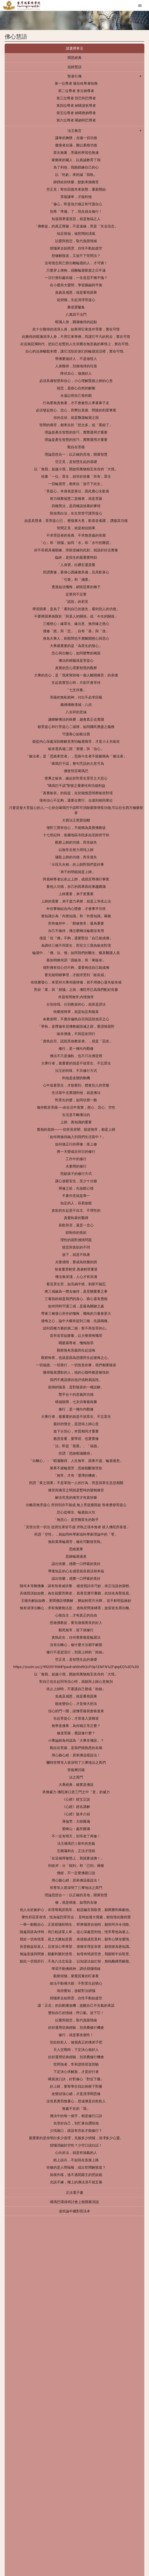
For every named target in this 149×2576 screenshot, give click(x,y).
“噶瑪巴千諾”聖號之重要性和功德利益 (76, 786)
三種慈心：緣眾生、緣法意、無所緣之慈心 (76, 624)
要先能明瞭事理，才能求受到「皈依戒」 (76, 975)
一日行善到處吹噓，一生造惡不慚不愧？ (76, 278)
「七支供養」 (76, 690)
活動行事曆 (108, 2435)
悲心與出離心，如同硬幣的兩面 (76, 653)
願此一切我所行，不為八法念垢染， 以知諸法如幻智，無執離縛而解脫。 (76, 1961)
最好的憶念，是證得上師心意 (76, 1424)
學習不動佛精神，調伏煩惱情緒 (76, 1969)
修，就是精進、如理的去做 (76, 1902)
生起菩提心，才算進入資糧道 (76, 1718)
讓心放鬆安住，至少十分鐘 (76, 1181)
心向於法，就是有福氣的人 (76, 2153)
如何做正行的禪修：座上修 (76, 1144)
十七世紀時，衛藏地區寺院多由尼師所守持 (76, 835)
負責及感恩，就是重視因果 (76, 292)
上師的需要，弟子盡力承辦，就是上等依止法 (76, 901)
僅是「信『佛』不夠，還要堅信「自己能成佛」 (76, 938)
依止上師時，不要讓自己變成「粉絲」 (76, 1689)
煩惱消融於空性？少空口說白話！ (76, 2145)
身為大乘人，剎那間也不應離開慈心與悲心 (76, 638)
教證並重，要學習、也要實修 (76, 1439)
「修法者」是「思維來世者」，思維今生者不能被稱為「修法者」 (76, 756)
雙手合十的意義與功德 (76, 1394)
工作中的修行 (76, 1159)
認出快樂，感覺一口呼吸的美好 (76, 1564)
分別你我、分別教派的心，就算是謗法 (76, 1004)
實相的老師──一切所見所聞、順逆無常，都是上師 (76, 1129)
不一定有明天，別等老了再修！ (76, 1836)
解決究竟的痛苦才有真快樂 (76, 1497)
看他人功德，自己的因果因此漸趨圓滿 (76, 886)
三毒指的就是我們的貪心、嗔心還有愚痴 (76, 1299)
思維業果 (76, 1549)
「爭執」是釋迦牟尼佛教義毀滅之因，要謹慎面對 (76, 1026)
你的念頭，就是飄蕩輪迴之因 (76, 418)
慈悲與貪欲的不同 (76, 1247)
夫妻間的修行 (76, 1166)
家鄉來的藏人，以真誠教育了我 (76, 160)
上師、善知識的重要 (76, 1122)
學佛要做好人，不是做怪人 (76, 359)
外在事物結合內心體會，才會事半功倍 (76, 909)
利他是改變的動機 (76, 1078)
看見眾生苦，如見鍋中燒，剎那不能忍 (76, 1284)
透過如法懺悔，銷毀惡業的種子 (76, 587)
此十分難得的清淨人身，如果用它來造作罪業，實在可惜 (76, 329)
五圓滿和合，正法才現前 (76, 1851)
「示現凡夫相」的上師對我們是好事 (76, 864)
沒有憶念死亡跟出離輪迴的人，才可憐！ (76, 263)
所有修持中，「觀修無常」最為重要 (76, 923)
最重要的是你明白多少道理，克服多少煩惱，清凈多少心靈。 (76, 2138)
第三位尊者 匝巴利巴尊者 (76, 98)
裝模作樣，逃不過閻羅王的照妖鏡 (76, 2175)
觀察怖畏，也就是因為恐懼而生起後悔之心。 (76, 1358)
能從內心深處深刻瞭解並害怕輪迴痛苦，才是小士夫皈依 (76, 741)
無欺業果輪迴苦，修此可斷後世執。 (76, 1542)
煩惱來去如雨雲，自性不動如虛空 (76, 248)
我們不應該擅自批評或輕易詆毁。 (76, 1380)
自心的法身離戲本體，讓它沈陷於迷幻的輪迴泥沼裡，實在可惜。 (76, 351)
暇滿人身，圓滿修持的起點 (76, 322)
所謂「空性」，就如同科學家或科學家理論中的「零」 (76, 1534)
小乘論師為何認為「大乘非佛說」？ (76, 1740)
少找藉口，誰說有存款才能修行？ (76, 2131)
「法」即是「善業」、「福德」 (76, 1446)
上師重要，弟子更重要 (76, 894)
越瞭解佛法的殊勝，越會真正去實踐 (76, 719)
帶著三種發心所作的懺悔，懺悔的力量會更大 (76, 1313)
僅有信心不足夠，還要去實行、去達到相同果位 (76, 800)
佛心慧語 (122, 2418)
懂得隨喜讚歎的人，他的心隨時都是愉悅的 (76, 1372)
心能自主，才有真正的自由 (76, 1615)
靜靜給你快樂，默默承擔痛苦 (76, 182)
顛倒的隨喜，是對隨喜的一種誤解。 (76, 1387)
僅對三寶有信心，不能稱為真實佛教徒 (76, 828)
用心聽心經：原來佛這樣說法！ (76, 1755)
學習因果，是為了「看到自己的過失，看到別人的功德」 (76, 609)
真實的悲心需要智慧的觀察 (76, 668)
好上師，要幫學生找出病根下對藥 (76, 2086)
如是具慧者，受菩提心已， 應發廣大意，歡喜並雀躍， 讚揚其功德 (76, 521)
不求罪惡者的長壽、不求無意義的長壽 (76, 535)
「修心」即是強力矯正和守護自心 (76, 204)
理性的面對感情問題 (76, 1240)
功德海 (134, 2432)
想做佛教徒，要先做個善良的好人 (76, 1623)
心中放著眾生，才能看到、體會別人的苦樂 (76, 1085)
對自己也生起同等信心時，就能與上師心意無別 (76, 1681)
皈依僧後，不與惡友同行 (76, 1034)
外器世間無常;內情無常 (76, 997)
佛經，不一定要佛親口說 (76, 1873)
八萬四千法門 (76, 314)
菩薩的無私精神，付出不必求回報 (76, 697)
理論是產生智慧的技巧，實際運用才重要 (76, 432)
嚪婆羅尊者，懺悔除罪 (76, 1343)
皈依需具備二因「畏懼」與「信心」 (76, 749)
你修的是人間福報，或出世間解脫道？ (76, 2167)
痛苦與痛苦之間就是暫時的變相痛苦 (76, 1490)
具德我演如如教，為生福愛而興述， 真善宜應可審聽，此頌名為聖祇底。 (76, 1593)
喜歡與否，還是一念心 (76, 1225)
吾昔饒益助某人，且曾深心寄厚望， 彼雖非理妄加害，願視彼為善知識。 (76, 1946)
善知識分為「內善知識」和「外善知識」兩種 (76, 916)
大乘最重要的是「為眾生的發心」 (76, 646)
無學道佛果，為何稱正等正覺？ (76, 1726)
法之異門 (76, 1777)
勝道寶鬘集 (76, 307)
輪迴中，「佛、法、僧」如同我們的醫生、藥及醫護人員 (76, 953)
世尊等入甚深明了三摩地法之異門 (76, 1888)
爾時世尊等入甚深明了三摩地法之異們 (76, 1762)
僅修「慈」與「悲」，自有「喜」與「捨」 (76, 631)
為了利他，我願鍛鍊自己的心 (76, 167)
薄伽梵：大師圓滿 (76, 1821)
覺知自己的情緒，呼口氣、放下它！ (76, 2013)
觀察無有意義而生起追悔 (76, 1350)
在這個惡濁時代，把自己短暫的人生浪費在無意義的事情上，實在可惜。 (76, 344)
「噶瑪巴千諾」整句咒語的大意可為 (76, 763)
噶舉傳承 (136, 2439)
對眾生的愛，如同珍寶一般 (76, 1100)
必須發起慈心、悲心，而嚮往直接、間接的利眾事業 (76, 410)
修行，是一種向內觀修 (76, 1048)
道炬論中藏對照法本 (74, 2211)
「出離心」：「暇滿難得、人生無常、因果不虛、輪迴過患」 (76, 1461)
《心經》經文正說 (76, 1799)
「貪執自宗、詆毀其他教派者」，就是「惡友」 (76, 1041)
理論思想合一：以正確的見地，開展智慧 (76, 454)
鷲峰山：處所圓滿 (76, 1829)
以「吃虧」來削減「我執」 (76, 175)
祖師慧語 (74, 67)
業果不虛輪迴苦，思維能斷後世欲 (76, 1468)
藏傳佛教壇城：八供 (76, 705)
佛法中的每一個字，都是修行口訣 (76, 2116)
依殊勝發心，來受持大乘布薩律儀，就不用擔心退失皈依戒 (76, 982)
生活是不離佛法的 (76, 1115)
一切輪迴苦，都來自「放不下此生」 (76, 484)
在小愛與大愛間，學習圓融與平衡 (76, 285)
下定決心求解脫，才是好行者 (76, 2072)
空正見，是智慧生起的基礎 (76, 462)
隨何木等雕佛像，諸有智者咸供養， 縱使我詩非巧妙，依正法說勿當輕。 (76, 1586)
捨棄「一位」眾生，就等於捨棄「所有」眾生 (76, 476)
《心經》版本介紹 (76, 1814)
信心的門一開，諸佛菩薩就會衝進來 (76, 1711)
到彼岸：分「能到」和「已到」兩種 (76, 1866)
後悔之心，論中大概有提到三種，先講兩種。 (76, 1321)
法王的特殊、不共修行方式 (76, 1071)
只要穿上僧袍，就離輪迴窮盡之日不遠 (76, 270)
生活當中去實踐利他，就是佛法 (76, 1093)
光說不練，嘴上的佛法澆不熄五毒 (76, 2182)
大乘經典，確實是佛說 (76, 1785)
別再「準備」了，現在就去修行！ (76, 211)
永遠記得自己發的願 (76, 395)
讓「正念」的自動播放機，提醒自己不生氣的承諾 (76, 2005)
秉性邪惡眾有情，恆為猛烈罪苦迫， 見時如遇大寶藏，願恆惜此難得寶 (76, 1917)
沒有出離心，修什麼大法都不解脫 (76, 1645)
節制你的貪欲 (76, 1232)
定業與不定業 (76, 594)
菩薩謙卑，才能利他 (76, 197)
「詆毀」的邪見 (76, 602)
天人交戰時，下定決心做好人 (76, 2050)
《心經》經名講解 (76, 1807)
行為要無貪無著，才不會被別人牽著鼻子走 (76, 403)
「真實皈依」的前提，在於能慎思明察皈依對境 (76, 793)
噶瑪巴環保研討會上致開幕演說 (74, 2202)
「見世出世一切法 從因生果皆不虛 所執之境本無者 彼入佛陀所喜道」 (76, 1527)
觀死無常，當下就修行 (76, 1630)
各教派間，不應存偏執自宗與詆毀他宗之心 (76, 1019)
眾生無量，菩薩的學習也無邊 (76, 153)
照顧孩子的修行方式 (76, 1174)
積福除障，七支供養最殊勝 (76, 1402)
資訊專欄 (122, 2439)
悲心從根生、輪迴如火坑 (76, 1512)
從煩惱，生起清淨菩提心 (76, 300)
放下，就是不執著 (76, 1255)
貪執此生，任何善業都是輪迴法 (76, 1637)
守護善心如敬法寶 (76, 734)
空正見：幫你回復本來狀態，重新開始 (76, 189)
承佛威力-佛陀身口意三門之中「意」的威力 (76, 1792)
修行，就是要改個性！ (76, 2035)
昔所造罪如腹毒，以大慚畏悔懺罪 (76, 1336)
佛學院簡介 (108, 2421)
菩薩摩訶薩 (76, 1770)
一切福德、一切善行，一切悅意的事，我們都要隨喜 (76, 1365)
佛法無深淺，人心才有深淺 (76, 1277)
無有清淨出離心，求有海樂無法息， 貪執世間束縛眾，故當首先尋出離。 (76, 1608)
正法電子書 (74, 2193)
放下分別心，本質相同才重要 (76, 1431)
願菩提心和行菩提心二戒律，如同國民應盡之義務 (76, 727)
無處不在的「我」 (76, 2108)
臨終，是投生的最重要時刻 (76, 557)
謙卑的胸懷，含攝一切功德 (76, 138)
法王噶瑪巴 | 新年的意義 (76, 1843)
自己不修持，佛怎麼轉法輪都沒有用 (76, 931)
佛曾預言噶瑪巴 (76, 771)
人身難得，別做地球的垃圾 (76, 366)
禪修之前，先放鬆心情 (76, 1188)
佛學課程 (122, 2425)
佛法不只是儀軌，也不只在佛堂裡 (76, 1056)
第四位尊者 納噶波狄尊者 (76, 105)
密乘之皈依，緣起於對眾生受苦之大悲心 (76, 778)
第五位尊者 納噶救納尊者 (76, 113)
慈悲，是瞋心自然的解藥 (76, 388)
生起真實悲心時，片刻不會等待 (76, 683)
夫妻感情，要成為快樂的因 (76, 1262)
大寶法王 (122, 2432)
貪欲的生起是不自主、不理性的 (76, 1210)
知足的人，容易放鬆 (76, 1203)
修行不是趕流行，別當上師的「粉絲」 (76, 1652)
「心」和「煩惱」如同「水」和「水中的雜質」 (76, 543)
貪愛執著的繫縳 (76, 1218)
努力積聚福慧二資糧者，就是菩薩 (76, 498)
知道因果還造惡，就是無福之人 (76, 219)
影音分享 (108, 2446)
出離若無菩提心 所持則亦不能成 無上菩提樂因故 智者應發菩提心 (76, 1505)
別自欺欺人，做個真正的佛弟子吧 (76, 2042)
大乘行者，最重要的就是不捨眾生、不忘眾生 (76, 1063)
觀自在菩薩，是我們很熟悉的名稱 (76, 1748)
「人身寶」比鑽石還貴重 (76, 565)
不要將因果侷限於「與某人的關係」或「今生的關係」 (76, 616)
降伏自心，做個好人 (76, 373)
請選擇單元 (74, 48)
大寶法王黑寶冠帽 (76, 820)
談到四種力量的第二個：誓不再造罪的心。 (76, 1328)
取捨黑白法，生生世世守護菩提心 (76, 513)
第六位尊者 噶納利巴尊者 (76, 120)
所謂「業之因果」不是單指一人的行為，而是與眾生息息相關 (76, 1483)
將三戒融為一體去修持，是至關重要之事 (76, 1291)
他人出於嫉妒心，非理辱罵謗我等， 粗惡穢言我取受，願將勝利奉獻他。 (76, 1910)
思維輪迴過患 (76, 1556)
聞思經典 (74, 58)
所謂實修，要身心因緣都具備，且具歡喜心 (76, 572)
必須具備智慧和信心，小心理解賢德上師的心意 (76, 381)
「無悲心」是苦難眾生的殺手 (76, 1520)
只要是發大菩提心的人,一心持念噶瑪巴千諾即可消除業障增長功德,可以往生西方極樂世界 (76, 810)
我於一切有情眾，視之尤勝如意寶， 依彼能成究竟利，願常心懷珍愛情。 (76, 1939)
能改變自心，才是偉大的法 (76, 1704)
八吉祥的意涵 (76, 712)
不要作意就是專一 (76, 1196)
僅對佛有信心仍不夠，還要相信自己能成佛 (76, 967)
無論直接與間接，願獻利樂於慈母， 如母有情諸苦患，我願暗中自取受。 (76, 1954)
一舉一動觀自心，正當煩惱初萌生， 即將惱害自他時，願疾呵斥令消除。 (76, 1924)
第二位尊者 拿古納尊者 (76, 91)
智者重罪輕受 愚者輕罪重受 (76, 1269)
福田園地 (122, 2446)
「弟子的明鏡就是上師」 (76, 872)
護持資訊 (136, 2425)
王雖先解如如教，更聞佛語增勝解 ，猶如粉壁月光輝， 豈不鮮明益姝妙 (76, 1601)
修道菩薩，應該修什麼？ (76, 1733)
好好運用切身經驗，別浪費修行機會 (76, 2027)
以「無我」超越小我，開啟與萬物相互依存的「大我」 (76, 469)
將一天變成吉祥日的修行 (76, 1151)
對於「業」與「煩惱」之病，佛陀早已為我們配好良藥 (76, 990)
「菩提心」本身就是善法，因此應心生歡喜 (76, 491)
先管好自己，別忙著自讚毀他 (76, 2123)
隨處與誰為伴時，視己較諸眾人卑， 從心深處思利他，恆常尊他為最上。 (76, 1932)
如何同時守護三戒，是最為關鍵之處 (76, 1306)
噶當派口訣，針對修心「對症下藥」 (76, 2079)
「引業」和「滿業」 (76, 579)
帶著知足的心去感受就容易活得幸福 (76, 1571)
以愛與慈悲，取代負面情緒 (76, 241)
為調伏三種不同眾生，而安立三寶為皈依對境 (76, 945)
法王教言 (74, 131)
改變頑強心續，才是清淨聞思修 (76, 2094)
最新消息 (136, 2418)
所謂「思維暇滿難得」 (76, 1453)
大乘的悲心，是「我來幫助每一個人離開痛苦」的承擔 (76, 675)
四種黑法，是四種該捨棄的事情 (76, 506)
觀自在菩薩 (76, 447)
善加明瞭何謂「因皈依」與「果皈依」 (76, 960)
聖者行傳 (74, 76)
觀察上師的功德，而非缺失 (76, 842)
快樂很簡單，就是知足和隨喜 (76, 1012)
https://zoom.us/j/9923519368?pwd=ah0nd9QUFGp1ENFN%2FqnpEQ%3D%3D (76, 1667)
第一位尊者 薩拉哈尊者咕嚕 (76, 83)
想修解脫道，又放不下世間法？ (76, 256)
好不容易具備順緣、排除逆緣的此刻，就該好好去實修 (76, 550)
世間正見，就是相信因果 (76, 528)
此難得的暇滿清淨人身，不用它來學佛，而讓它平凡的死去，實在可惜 (76, 337)
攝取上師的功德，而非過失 (76, 857)
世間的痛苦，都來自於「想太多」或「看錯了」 (76, 425)
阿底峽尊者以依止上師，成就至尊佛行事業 (76, 879)
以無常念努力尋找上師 (76, 850)
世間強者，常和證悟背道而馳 (76, 2064)
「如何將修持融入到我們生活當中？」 (76, 1137)
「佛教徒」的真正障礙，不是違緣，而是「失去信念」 (76, 226)
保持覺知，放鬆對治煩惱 (76, 1991)
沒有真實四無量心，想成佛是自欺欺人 (76, 2101)
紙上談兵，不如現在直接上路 (76, 2160)
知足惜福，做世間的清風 (76, 233)
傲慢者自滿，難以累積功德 (76, 145)
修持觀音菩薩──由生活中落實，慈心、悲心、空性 (76, 1107)
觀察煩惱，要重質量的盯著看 (76, 1976)
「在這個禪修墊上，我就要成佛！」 (76, 1858)
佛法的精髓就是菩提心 (76, 660)
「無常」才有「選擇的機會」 (76, 1475)
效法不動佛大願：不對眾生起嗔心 (76, 1983)
